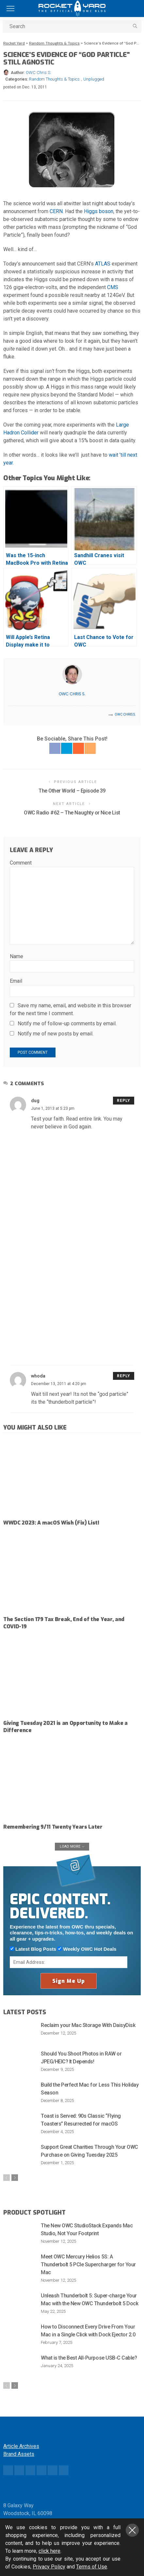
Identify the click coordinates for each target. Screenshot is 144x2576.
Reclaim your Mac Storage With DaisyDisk (88, 2025)
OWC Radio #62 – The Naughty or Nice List (72, 813)
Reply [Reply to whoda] (123, 1376)
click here (49, 2551)
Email (16, 981)
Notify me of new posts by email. (55, 1034)
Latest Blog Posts (33, 1949)
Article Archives (21, 2446)
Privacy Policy (49, 2567)
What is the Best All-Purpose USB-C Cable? (89, 2358)
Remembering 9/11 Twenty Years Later (53, 1826)
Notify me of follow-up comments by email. (67, 1023)
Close (132, 2530)
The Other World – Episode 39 (72, 791)
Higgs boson (98, 211)
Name (16, 956)
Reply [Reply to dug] (123, 1100)
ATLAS (102, 264)
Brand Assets (18, 2454)
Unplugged (93, 79)
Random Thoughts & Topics (54, 79)
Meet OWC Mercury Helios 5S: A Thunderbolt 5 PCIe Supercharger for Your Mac (88, 2264)
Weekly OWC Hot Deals (86, 1949)
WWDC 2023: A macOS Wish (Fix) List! (51, 1522)
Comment (21, 863)
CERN (56, 211)
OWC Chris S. (38, 72)
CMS (112, 287)
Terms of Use (91, 2567)
